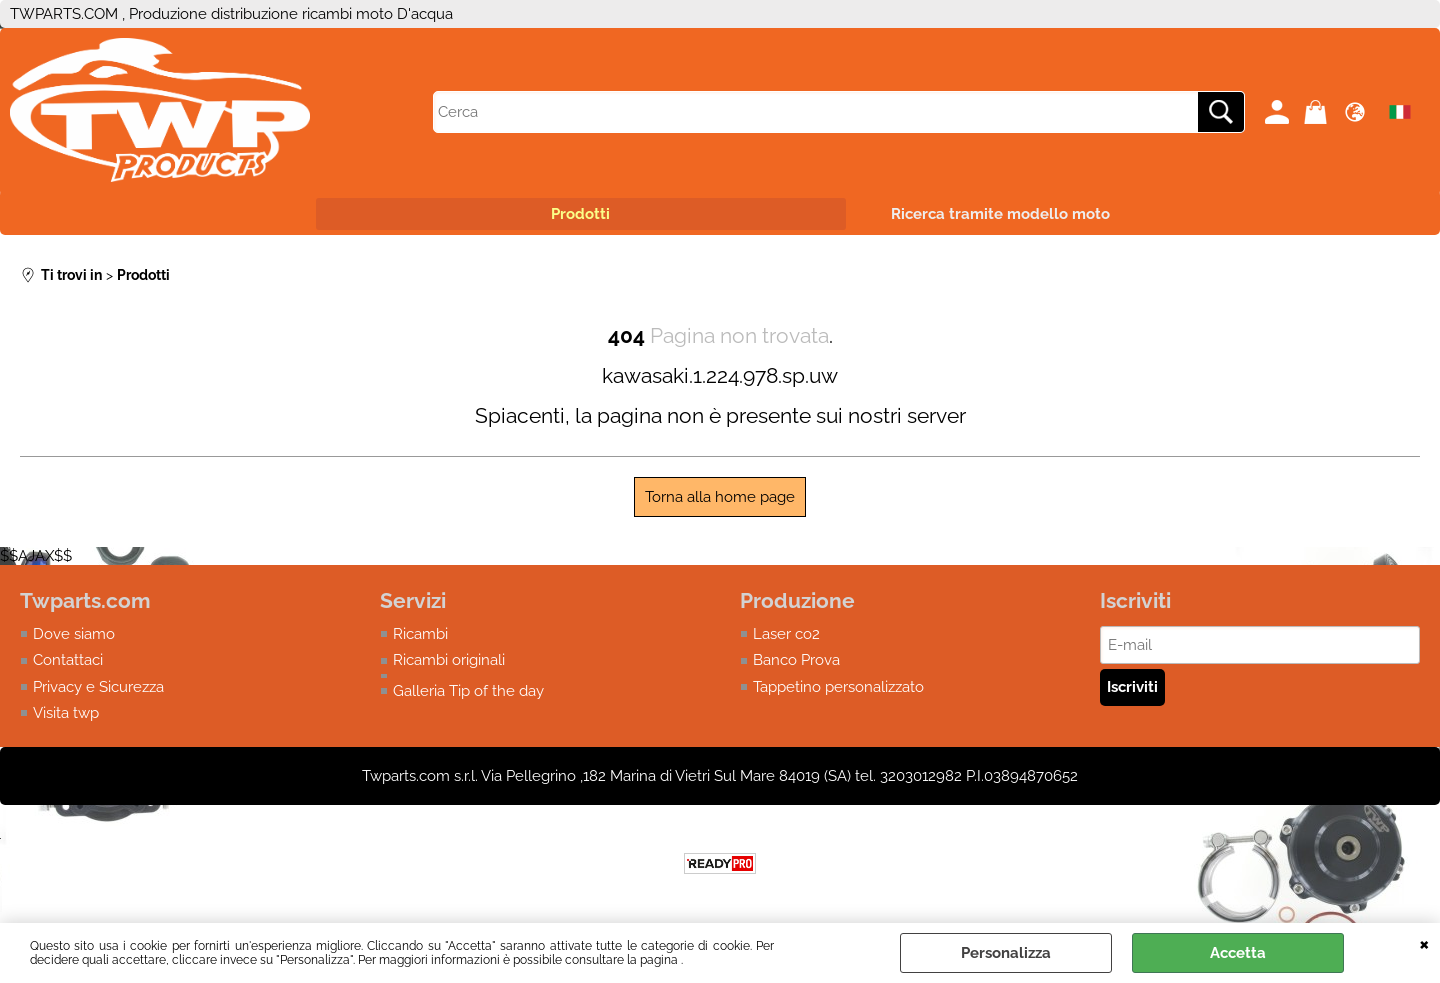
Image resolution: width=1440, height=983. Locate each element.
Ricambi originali (449, 660)
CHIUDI (1424, 943)
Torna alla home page (720, 497)
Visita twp (66, 713)
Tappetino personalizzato (838, 687)
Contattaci (68, 660)
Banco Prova (796, 660)
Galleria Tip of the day (468, 691)
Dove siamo (74, 634)
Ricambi (420, 634)
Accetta (1238, 953)
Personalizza (1006, 953)
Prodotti (580, 214)
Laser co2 (786, 634)
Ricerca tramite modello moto (1000, 214)
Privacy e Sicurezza (98, 687)
